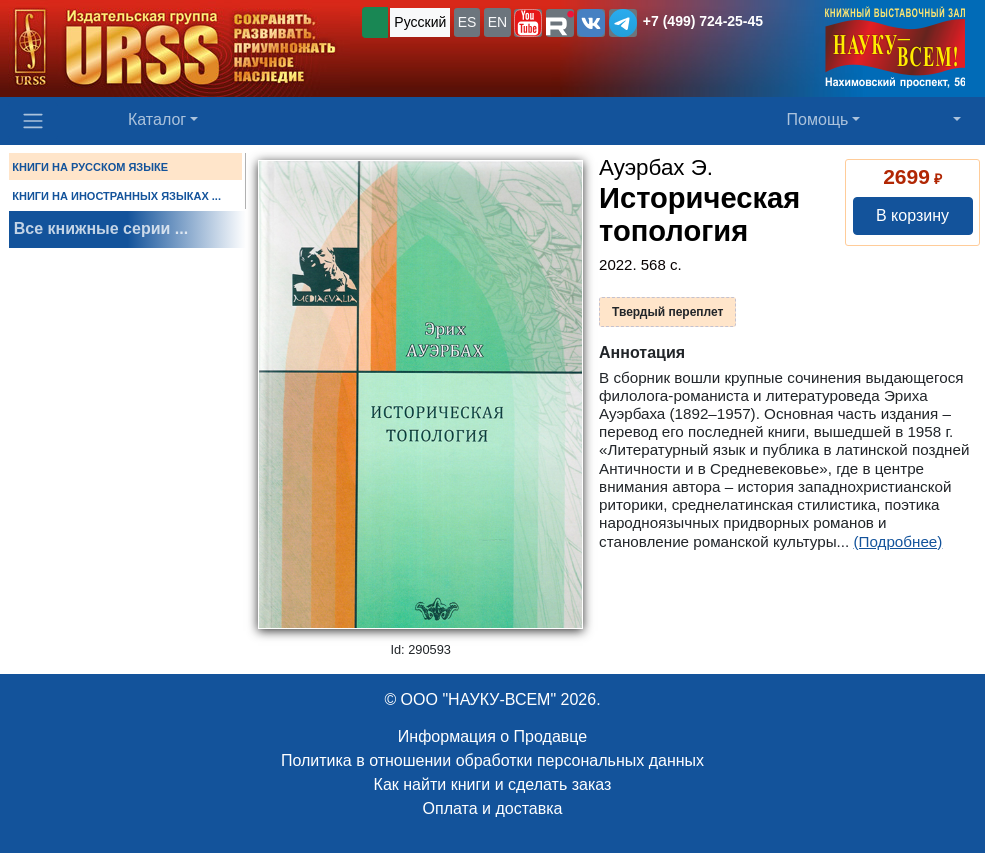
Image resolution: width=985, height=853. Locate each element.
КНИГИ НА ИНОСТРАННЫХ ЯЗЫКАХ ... (116, 196)
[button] (528, 23)
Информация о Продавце (492, 736)
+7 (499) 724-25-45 (703, 21)
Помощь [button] (818, 119)
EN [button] (497, 22)
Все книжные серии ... (101, 228)
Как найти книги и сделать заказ (493, 784)
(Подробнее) (897, 541)
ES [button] (467, 22)
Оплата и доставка (493, 808)
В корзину (912, 215)
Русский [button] (420, 22)
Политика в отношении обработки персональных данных (492, 760)
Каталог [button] (157, 119)
